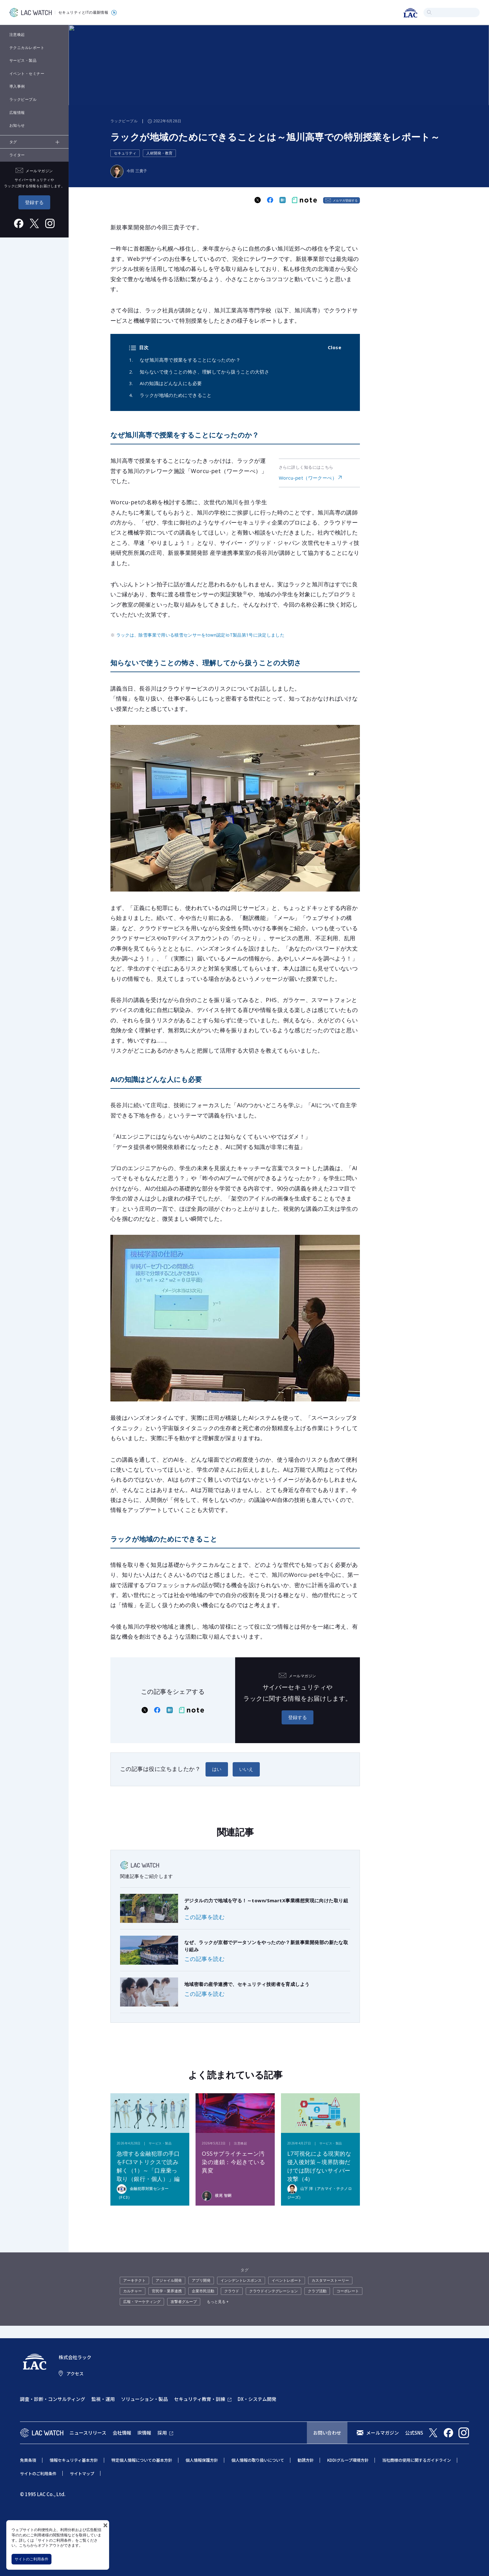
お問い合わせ (327, 2432)
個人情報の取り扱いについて (257, 2460)
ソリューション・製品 (144, 2399)
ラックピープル (22, 99)
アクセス (75, 2373)
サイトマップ (82, 2473)
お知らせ (17, 125)
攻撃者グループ (184, 2301)
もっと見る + (218, 2301)
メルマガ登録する (345, 200)
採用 (162, 2432)
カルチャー (132, 2291)
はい (216, 1769)
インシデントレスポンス (241, 2280)
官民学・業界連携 (167, 2291)
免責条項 (28, 2460)
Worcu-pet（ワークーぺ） (308, 478)
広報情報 (17, 112)
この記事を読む (204, 1917)
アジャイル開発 (169, 2280)
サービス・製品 (22, 60)
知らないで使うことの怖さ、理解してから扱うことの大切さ (204, 372)
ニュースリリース (88, 2432)
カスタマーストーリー (330, 2280)
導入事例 (17, 86)
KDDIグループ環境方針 (348, 2460)
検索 (429, 12)
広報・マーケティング (142, 2301)
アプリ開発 (201, 2280)
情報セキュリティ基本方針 (74, 2460)
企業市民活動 (203, 2291)
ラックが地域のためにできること (176, 395)
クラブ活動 (317, 2291)
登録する (34, 202)
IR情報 (144, 2432)
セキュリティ (125, 153)
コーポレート (347, 2291)
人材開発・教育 (159, 153)
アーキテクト (134, 2280)
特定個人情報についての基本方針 (141, 2460)
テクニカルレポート (26, 47)
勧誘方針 (306, 2460)
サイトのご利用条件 (31, 2559)
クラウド (231, 2291)
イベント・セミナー (26, 73)
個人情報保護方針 (202, 2460)
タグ (13, 141)
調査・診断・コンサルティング (52, 2399)
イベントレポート (287, 2280)
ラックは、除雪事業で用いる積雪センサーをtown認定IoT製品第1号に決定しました (200, 635)
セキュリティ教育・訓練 (199, 2399)
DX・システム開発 (257, 2399)
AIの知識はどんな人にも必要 (171, 383)
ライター (17, 155)
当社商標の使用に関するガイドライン (416, 2460)
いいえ (246, 1769)
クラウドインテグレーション (273, 2291)
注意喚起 (17, 34)
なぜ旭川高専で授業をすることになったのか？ (190, 360)
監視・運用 (103, 2399)
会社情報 (122, 2432)
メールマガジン (382, 2432)
